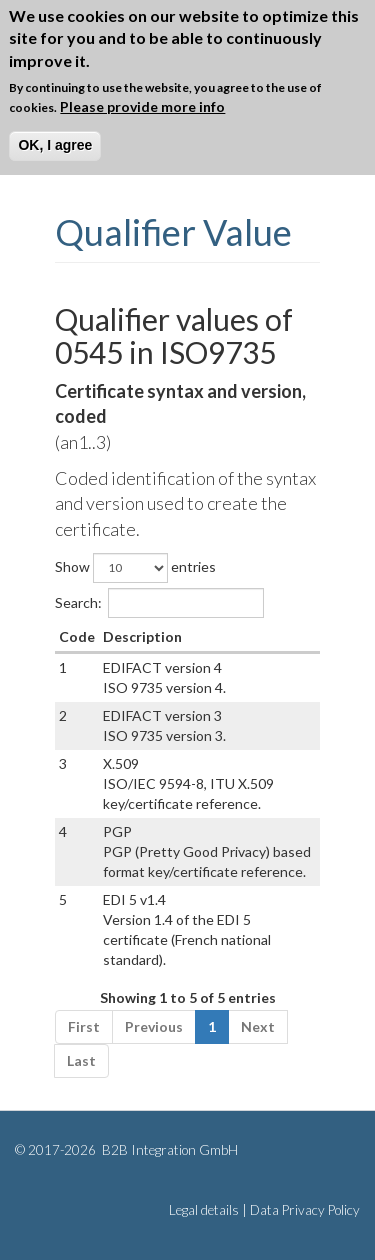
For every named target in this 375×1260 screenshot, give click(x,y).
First (84, 1026)
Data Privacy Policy (305, 1210)
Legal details (204, 1210)
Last (81, 1060)
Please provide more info (142, 106)
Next (258, 1026)
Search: (159, 603)
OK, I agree (55, 145)
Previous (154, 1026)
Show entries (135, 568)
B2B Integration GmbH (168, 1150)
